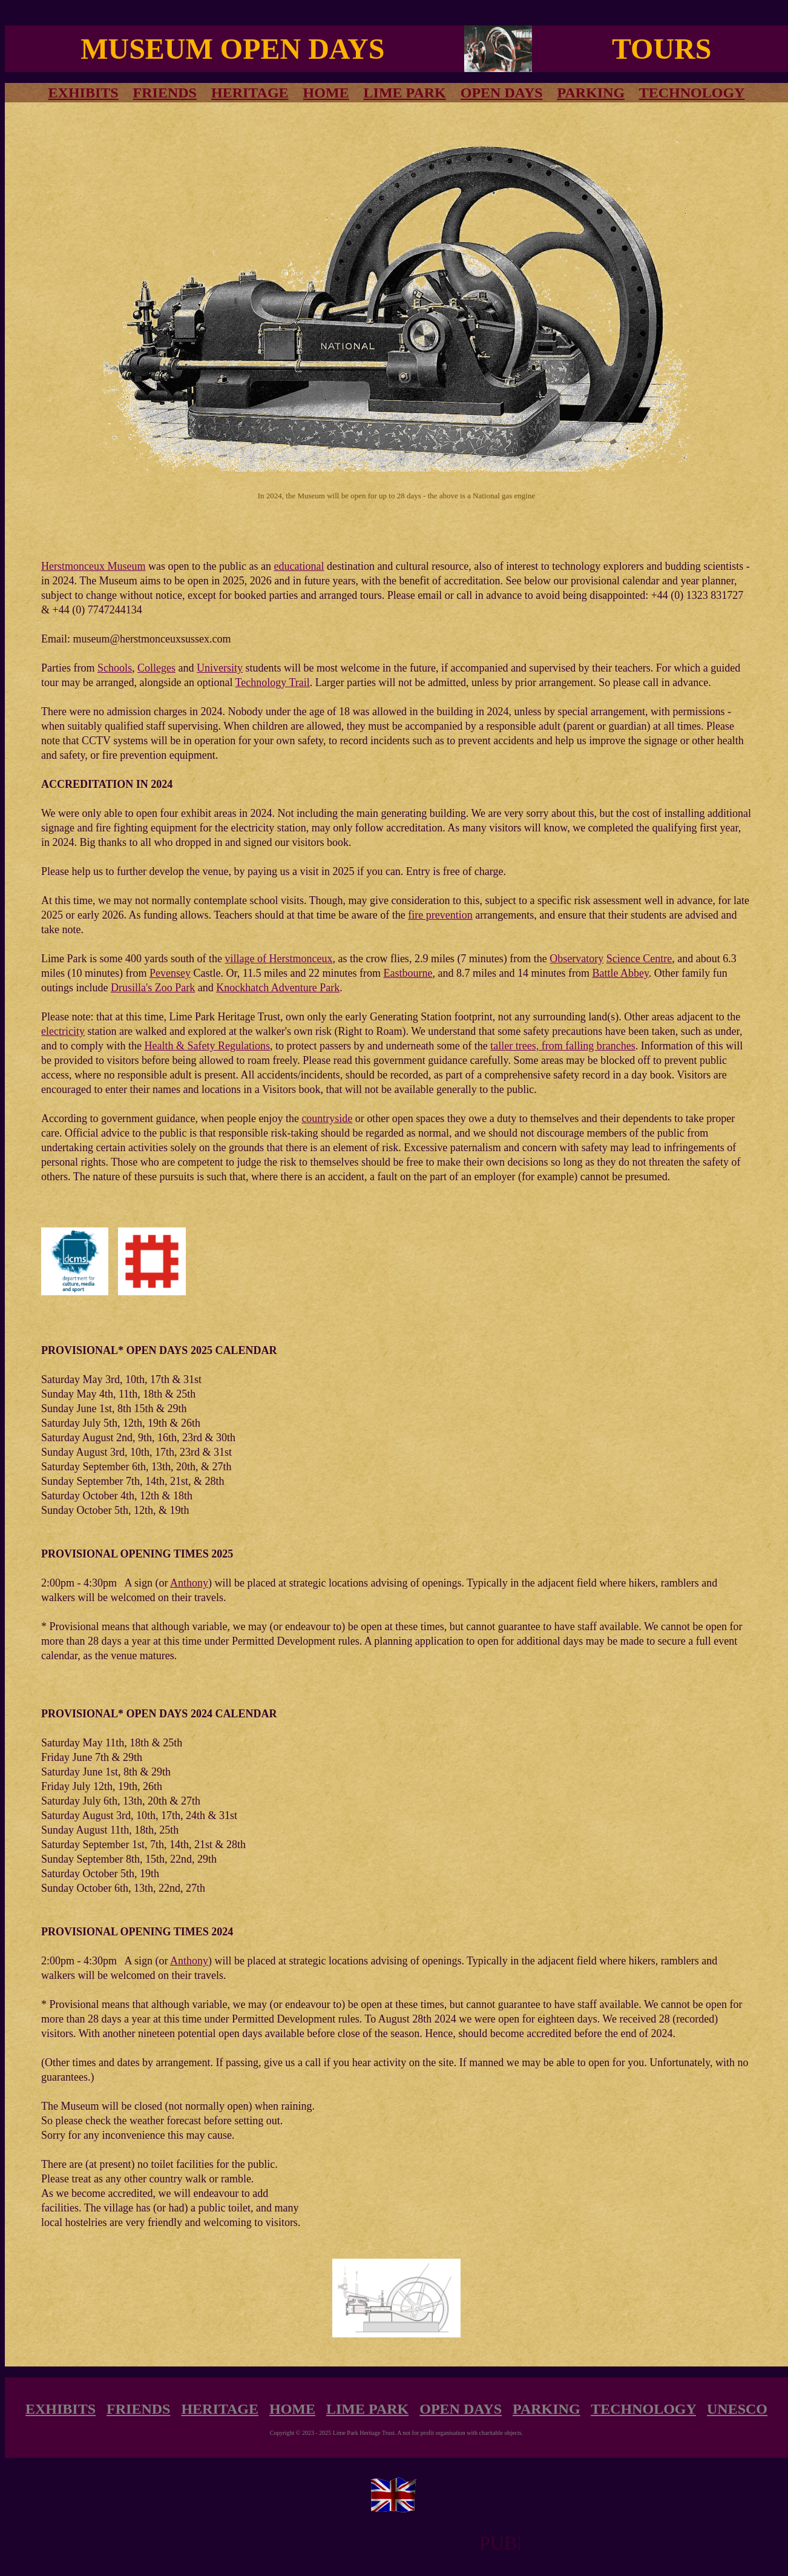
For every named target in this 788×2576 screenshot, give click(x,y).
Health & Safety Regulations (206, 1046)
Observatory (576, 959)
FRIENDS (165, 93)
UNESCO (737, 2409)
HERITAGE (250, 93)
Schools (114, 668)
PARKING (591, 93)
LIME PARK (405, 93)
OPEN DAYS (502, 93)
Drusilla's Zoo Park (153, 988)
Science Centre (639, 959)
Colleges (156, 668)
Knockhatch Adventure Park (278, 988)
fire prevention (440, 915)
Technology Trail (272, 682)
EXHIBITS (60, 2409)
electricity (63, 1031)
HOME (326, 93)
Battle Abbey (621, 973)
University (220, 668)
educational (299, 566)
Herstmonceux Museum (93, 566)
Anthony (189, 1583)
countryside (326, 1118)
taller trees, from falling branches (562, 1046)
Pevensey (170, 973)
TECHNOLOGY (692, 93)
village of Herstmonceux (278, 959)
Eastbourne (408, 973)
